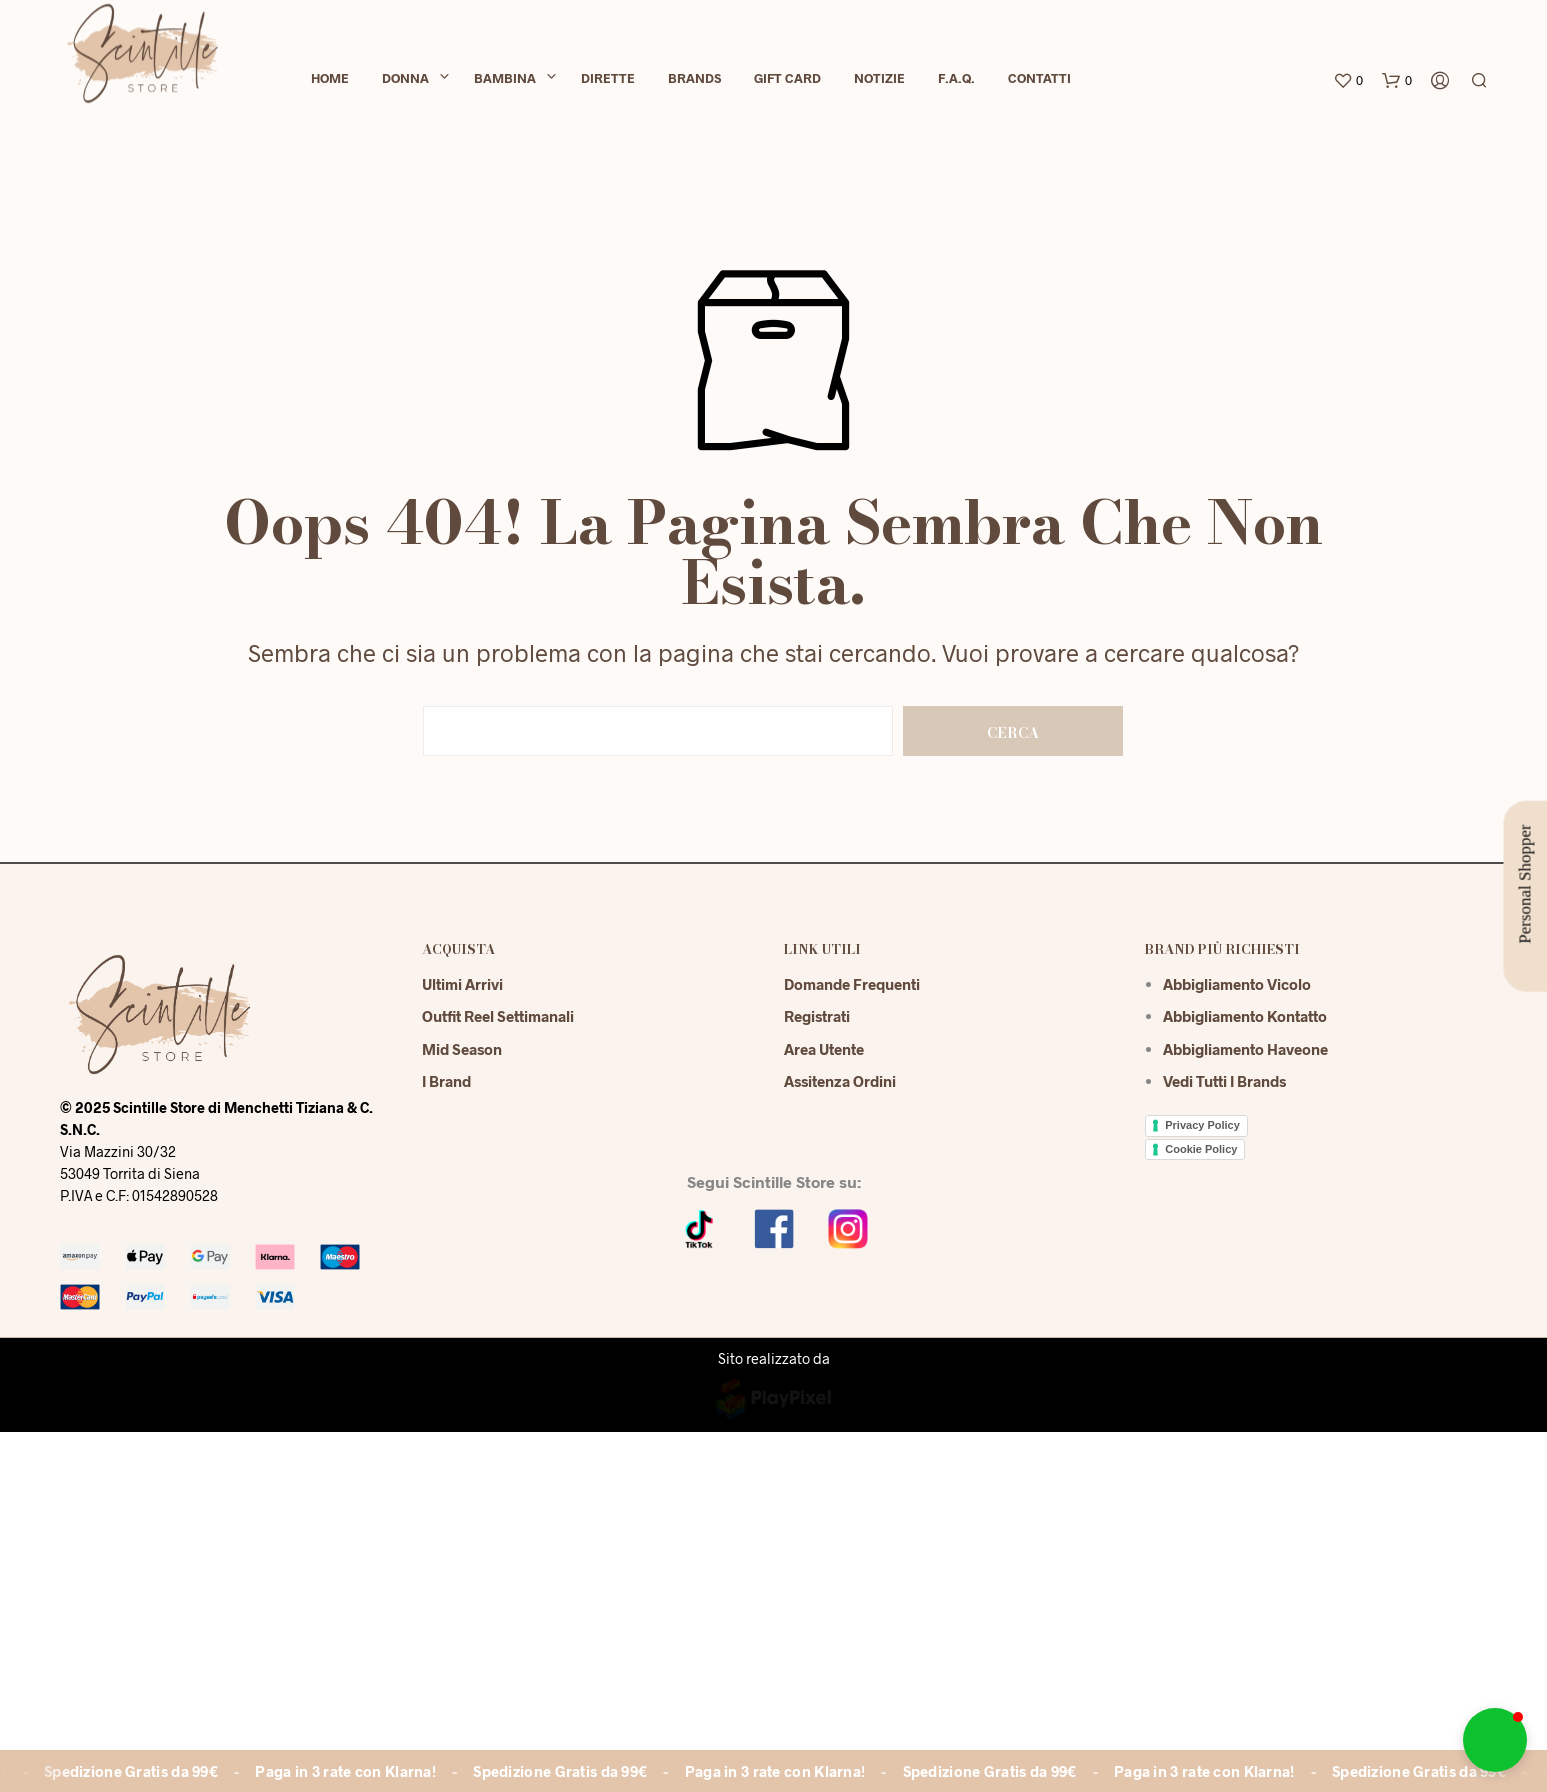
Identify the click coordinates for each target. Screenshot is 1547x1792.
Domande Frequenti (852, 984)
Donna (405, 82)
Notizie (879, 82)
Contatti (1039, 82)
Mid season (462, 1049)
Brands (694, 82)
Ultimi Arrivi (462, 984)
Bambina (505, 82)
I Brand (446, 1081)
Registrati (817, 1016)
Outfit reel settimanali (498, 1016)
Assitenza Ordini (840, 1081)
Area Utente (824, 1049)
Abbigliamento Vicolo (1237, 984)
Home (330, 82)
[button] (1495, 1740)
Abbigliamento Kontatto (1245, 1016)
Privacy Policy (1202, 1125)
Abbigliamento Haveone (1245, 1049)
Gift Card (787, 82)
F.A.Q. (956, 82)
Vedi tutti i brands (1224, 1081)
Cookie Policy (1201, 1149)
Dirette (608, 82)
